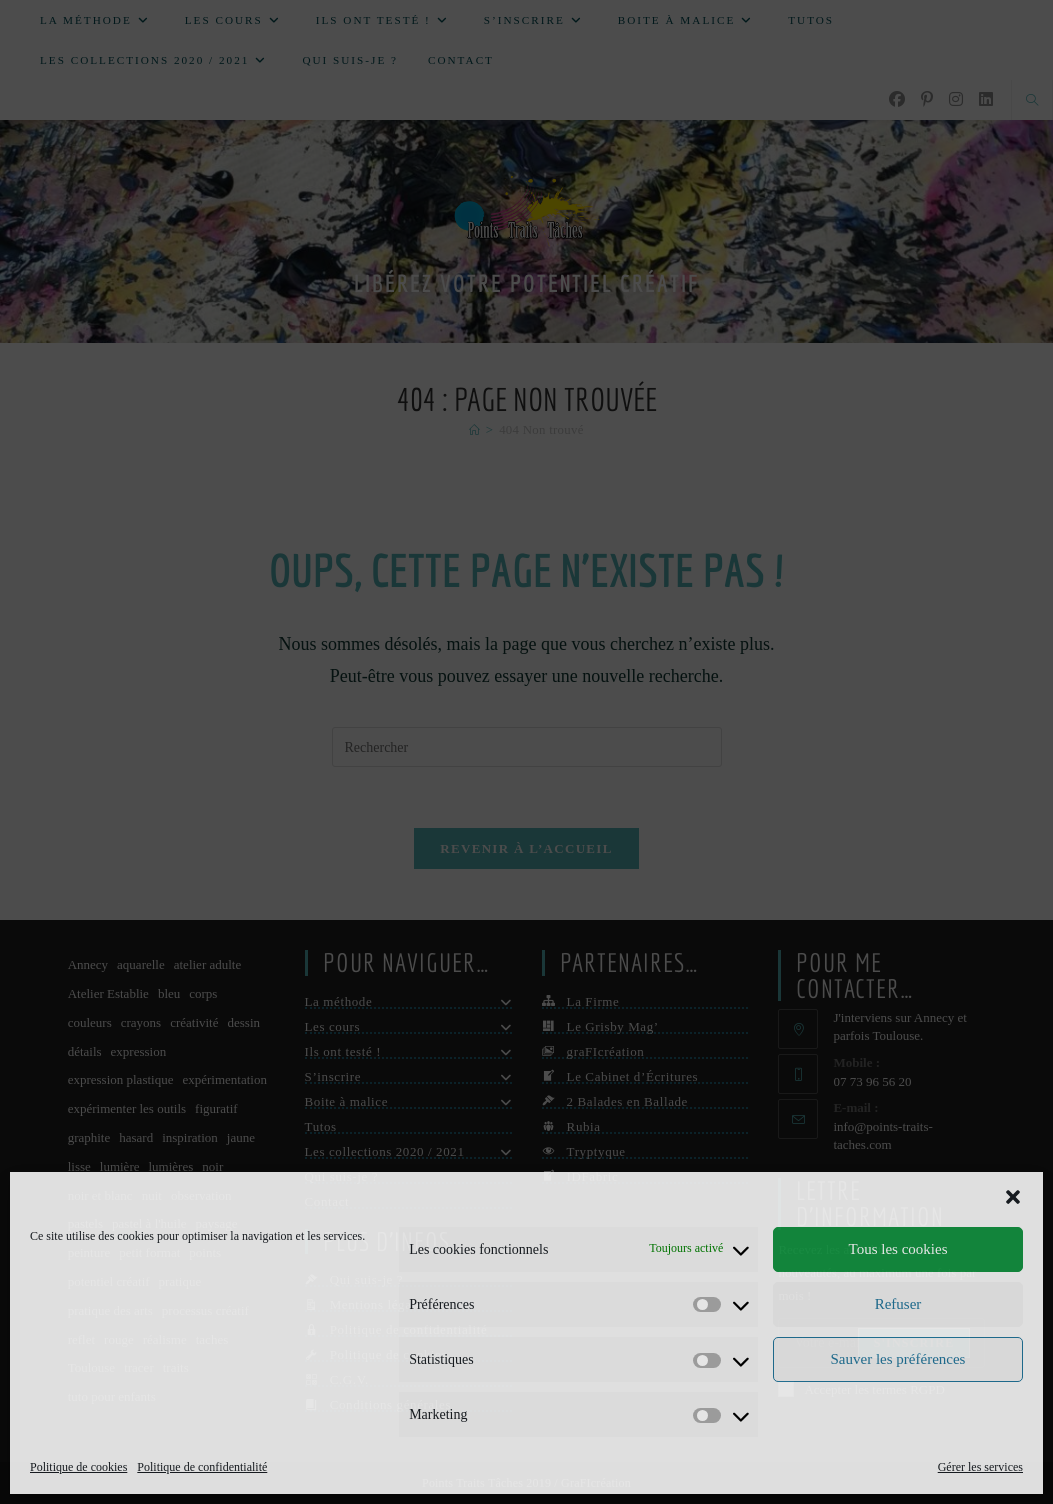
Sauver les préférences (898, 1359)
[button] (1013, 1197)
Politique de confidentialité (202, 1467)
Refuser (898, 1304)
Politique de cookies (78, 1467)
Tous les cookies (898, 1249)
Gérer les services (980, 1467)
